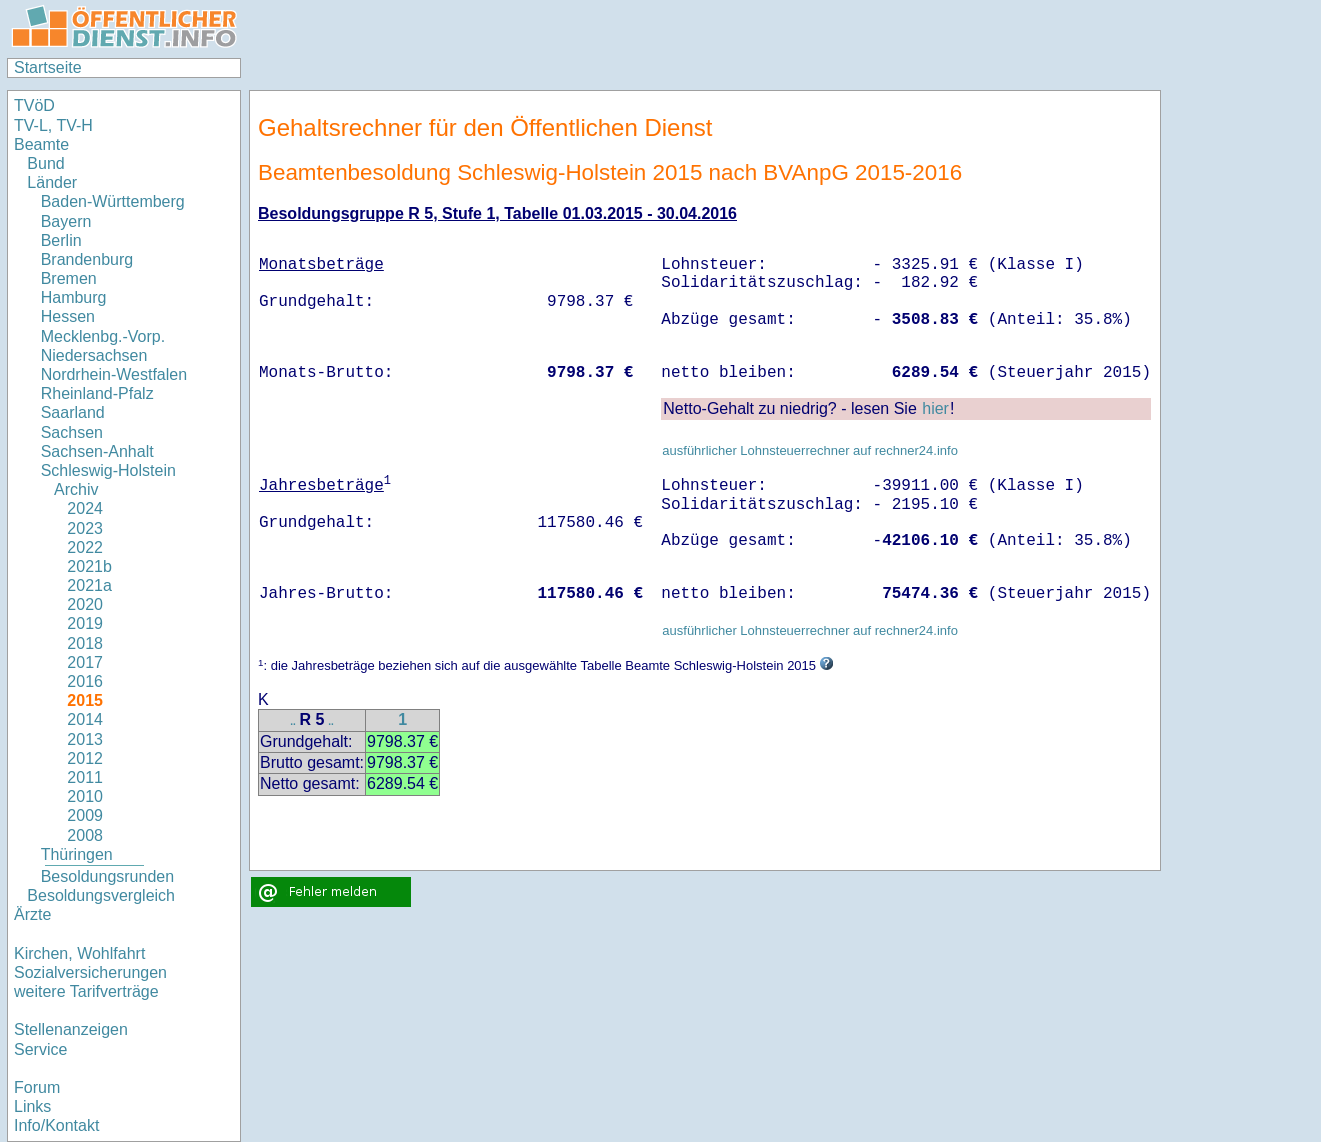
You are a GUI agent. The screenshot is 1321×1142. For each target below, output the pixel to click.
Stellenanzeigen (71, 1029)
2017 (85, 662)
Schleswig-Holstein (108, 470)
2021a (89, 585)
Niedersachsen (94, 355)
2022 (85, 547)
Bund (45, 163)
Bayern (66, 221)
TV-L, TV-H (53, 125)
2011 (85, 777)
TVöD (34, 105)
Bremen (69, 278)
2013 (85, 739)
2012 (85, 758)
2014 (85, 719)
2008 (85, 835)
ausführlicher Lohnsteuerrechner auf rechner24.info (810, 450)
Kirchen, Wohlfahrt (79, 953)
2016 (85, 681)
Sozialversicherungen (90, 972)
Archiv (76, 489)
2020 (85, 604)
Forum (37, 1087)
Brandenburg (87, 259)
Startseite (48, 67)
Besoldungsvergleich (101, 895)
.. (293, 721)
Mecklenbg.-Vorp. (103, 336)
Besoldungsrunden (107, 876)
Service (40, 1049)
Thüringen (77, 854)
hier (935, 408)
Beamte (41, 144)
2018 (85, 643)
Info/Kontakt (56, 1125)
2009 (85, 815)
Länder (52, 182)
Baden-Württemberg (113, 201)
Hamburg (74, 297)
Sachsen (72, 432)
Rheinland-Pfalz (97, 393)
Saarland (73, 412)
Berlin (61, 240)
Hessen (68, 316)
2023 (85, 528)
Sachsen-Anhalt (97, 451)
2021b (89, 566)
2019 (85, 623)
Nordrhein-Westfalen (114, 374)
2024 (85, 508)
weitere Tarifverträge (86, 991)
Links (32, 1106)
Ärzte (32, 914)
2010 (85, 796)
